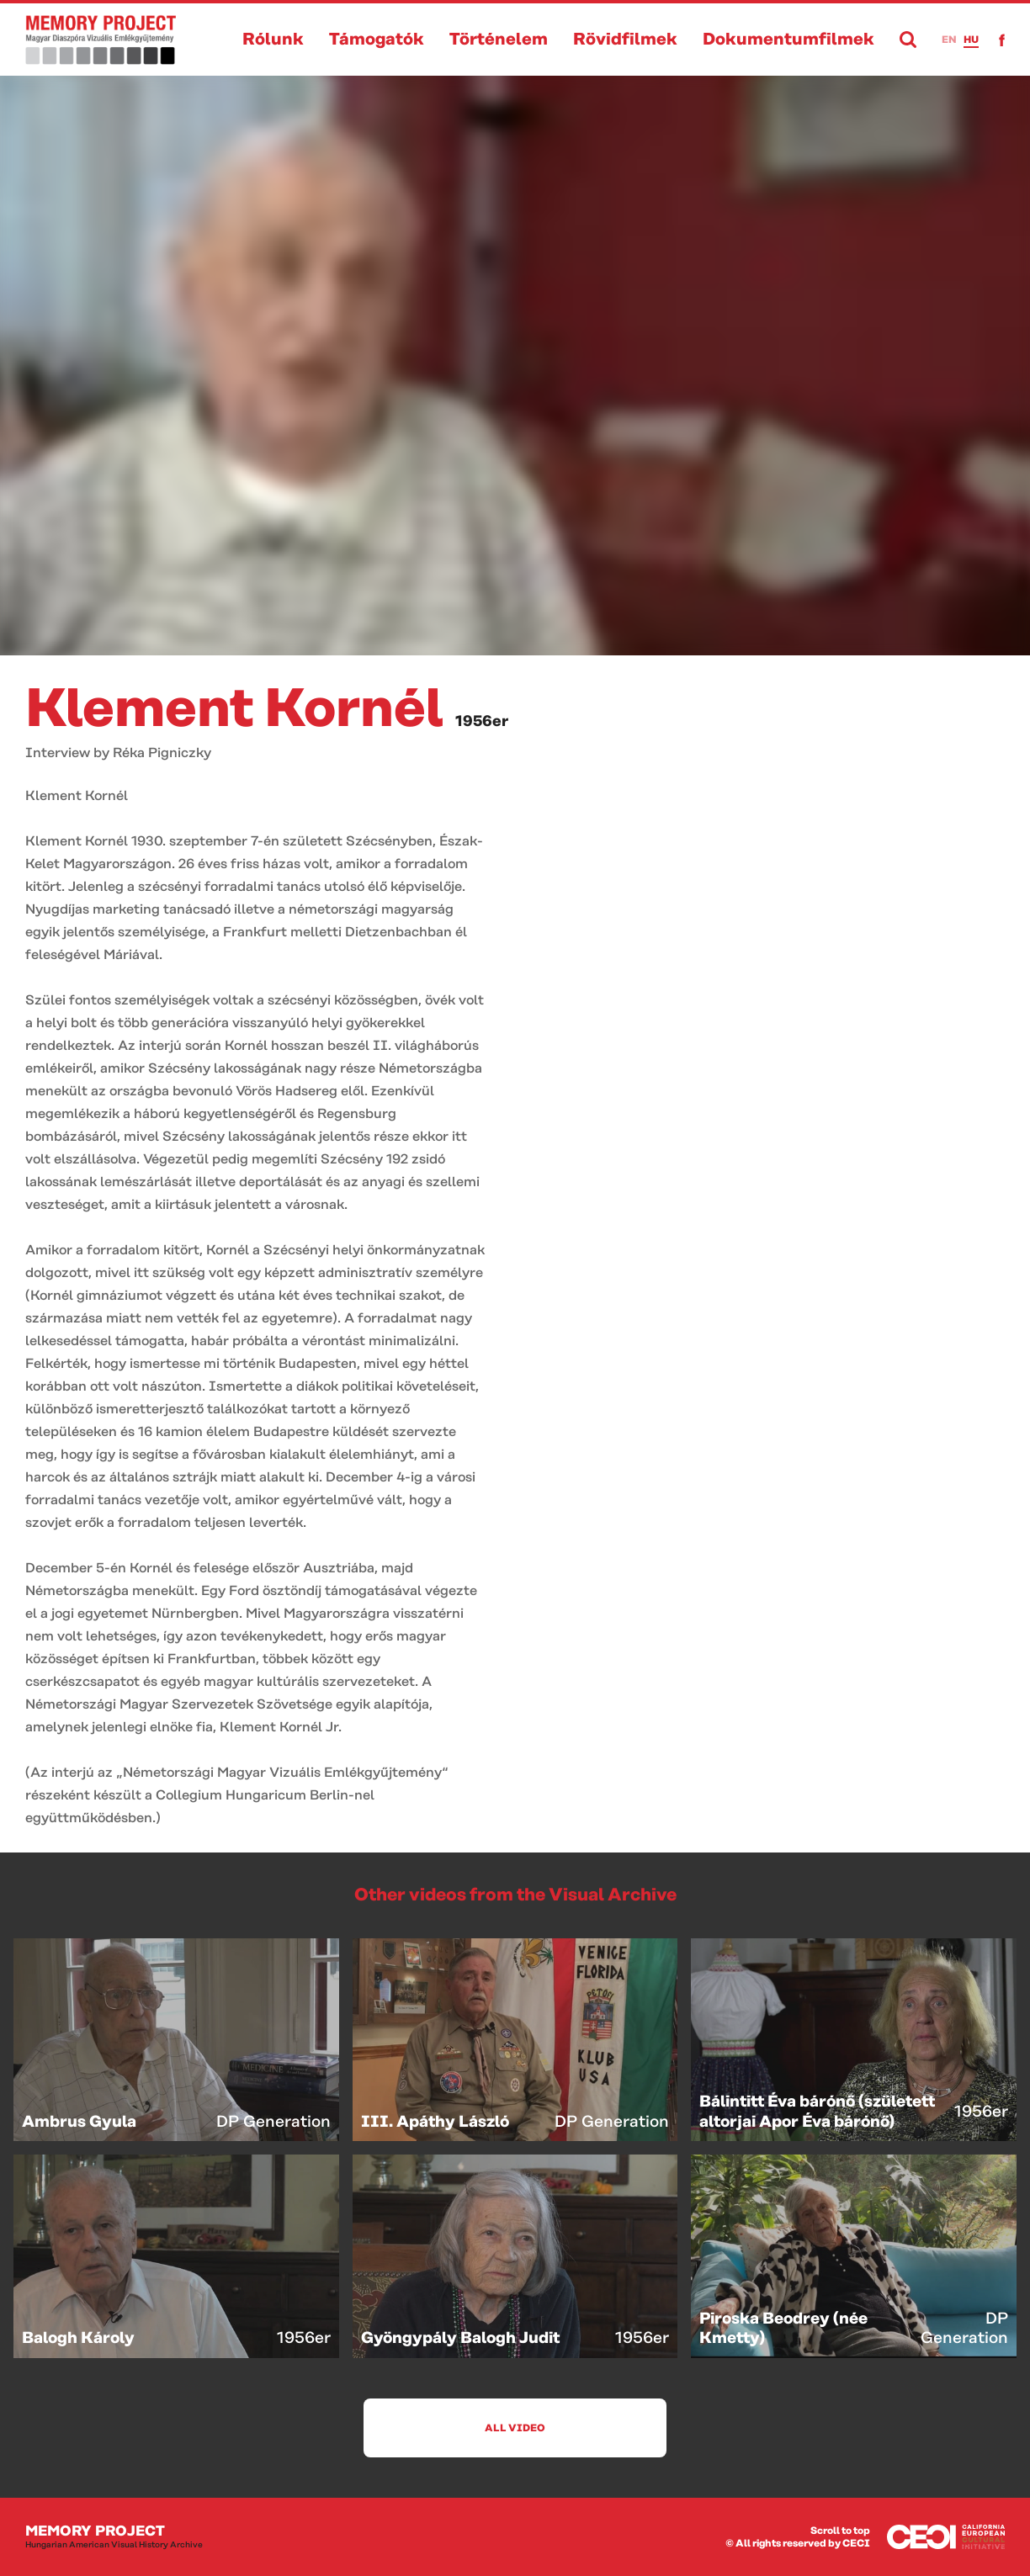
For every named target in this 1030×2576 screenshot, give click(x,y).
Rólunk (273, 40)
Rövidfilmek (625, 40)
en (949, 39)
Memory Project (114, 2537)
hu (971, 39)
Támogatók (376, 40)
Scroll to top (840, 2531)
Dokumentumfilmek (788, 40)
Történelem (498, 40)
